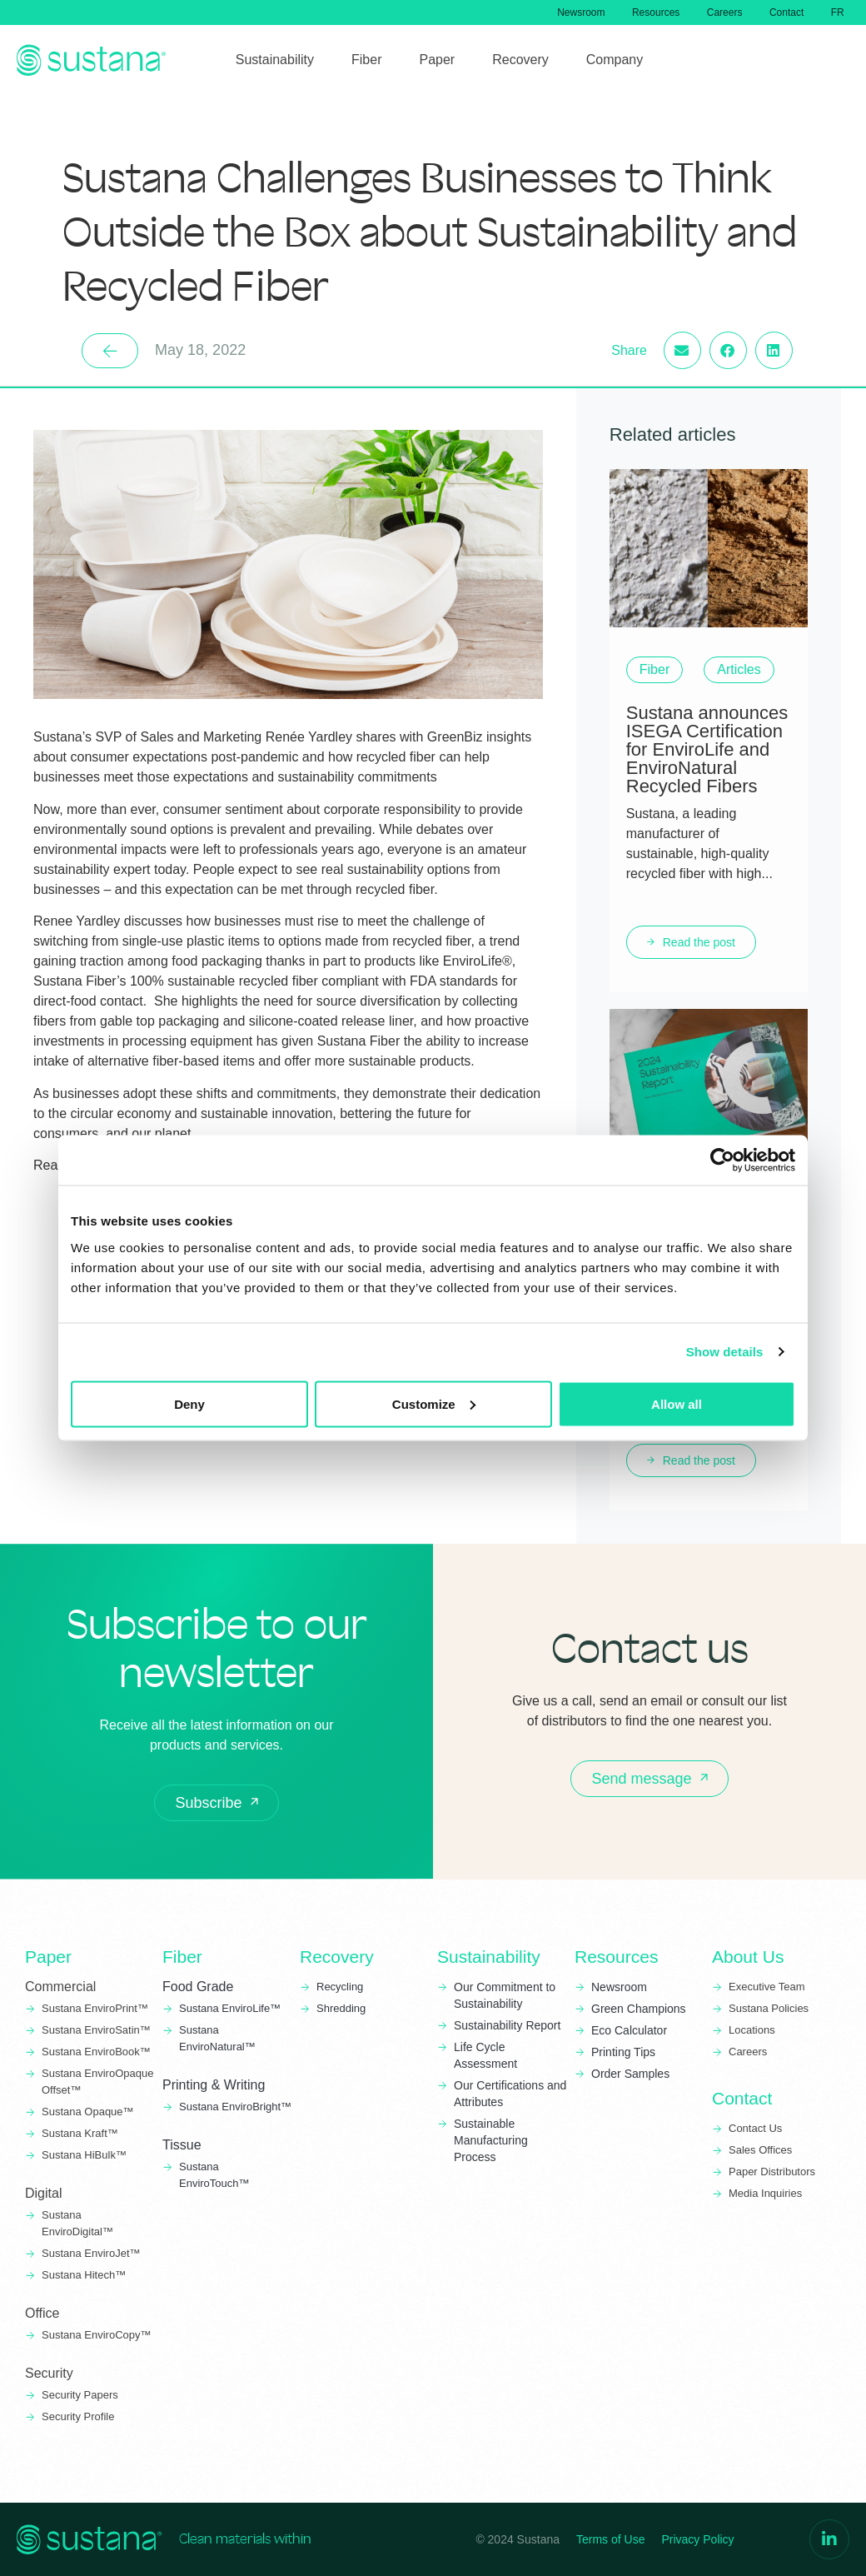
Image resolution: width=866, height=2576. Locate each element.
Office (42, 2313)
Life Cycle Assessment (485, 2055)
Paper (48, 1956)
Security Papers (80, 2395)
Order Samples (630, 2073)
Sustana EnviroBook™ (96, 2051)
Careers (717, 12)
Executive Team (767, 1986)
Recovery (337, 1956)
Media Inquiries (765, 2193)
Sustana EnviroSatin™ (96, 2030)
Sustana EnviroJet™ (91, 2253)
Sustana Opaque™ (88, 2111)
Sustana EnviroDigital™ (77, 2223)
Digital (43, 2193)
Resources (645, 12)
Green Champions (638, 2008)
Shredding (341, 2008)
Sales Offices (760, 2150)
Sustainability (488, 1956)
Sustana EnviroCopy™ (97, 2335)
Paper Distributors (772, 2171)
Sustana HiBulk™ (84, 2155)
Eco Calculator (629, 2030)
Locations (752, 2030)
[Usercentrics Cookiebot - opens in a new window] (722, 1160)
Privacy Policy (697, 2539)
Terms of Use (610, 2539)
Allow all (676, 1403)
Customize (433, 1403)
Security (49, 2373)
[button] (730, 350)
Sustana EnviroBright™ (235, 2106)
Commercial (60, 1986)
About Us (748, 1956)
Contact (782, 12)
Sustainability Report (507, 2025)
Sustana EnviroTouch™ (215, 2174)
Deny (189, 1403)
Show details (725, 1352)
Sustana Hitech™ (84, 2275)
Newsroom (567, 12)
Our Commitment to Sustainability (504, 1995)
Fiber (182, 1956)
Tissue (182, 2145)
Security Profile (78, 2416)
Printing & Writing (213, 2085)
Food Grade (197, 1986)
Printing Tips (623, 2052)
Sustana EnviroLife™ (230, 2008)
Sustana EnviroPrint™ (97, 2008)
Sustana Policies (769, 2008)
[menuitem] (836, 12)
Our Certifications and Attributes (510, 2094)
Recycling (339, 1986)
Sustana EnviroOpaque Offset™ (97, 2081)
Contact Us (755, 2128)
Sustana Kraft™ (80, 2133)
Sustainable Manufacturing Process (491, 2140)
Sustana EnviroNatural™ (218, 2038)
